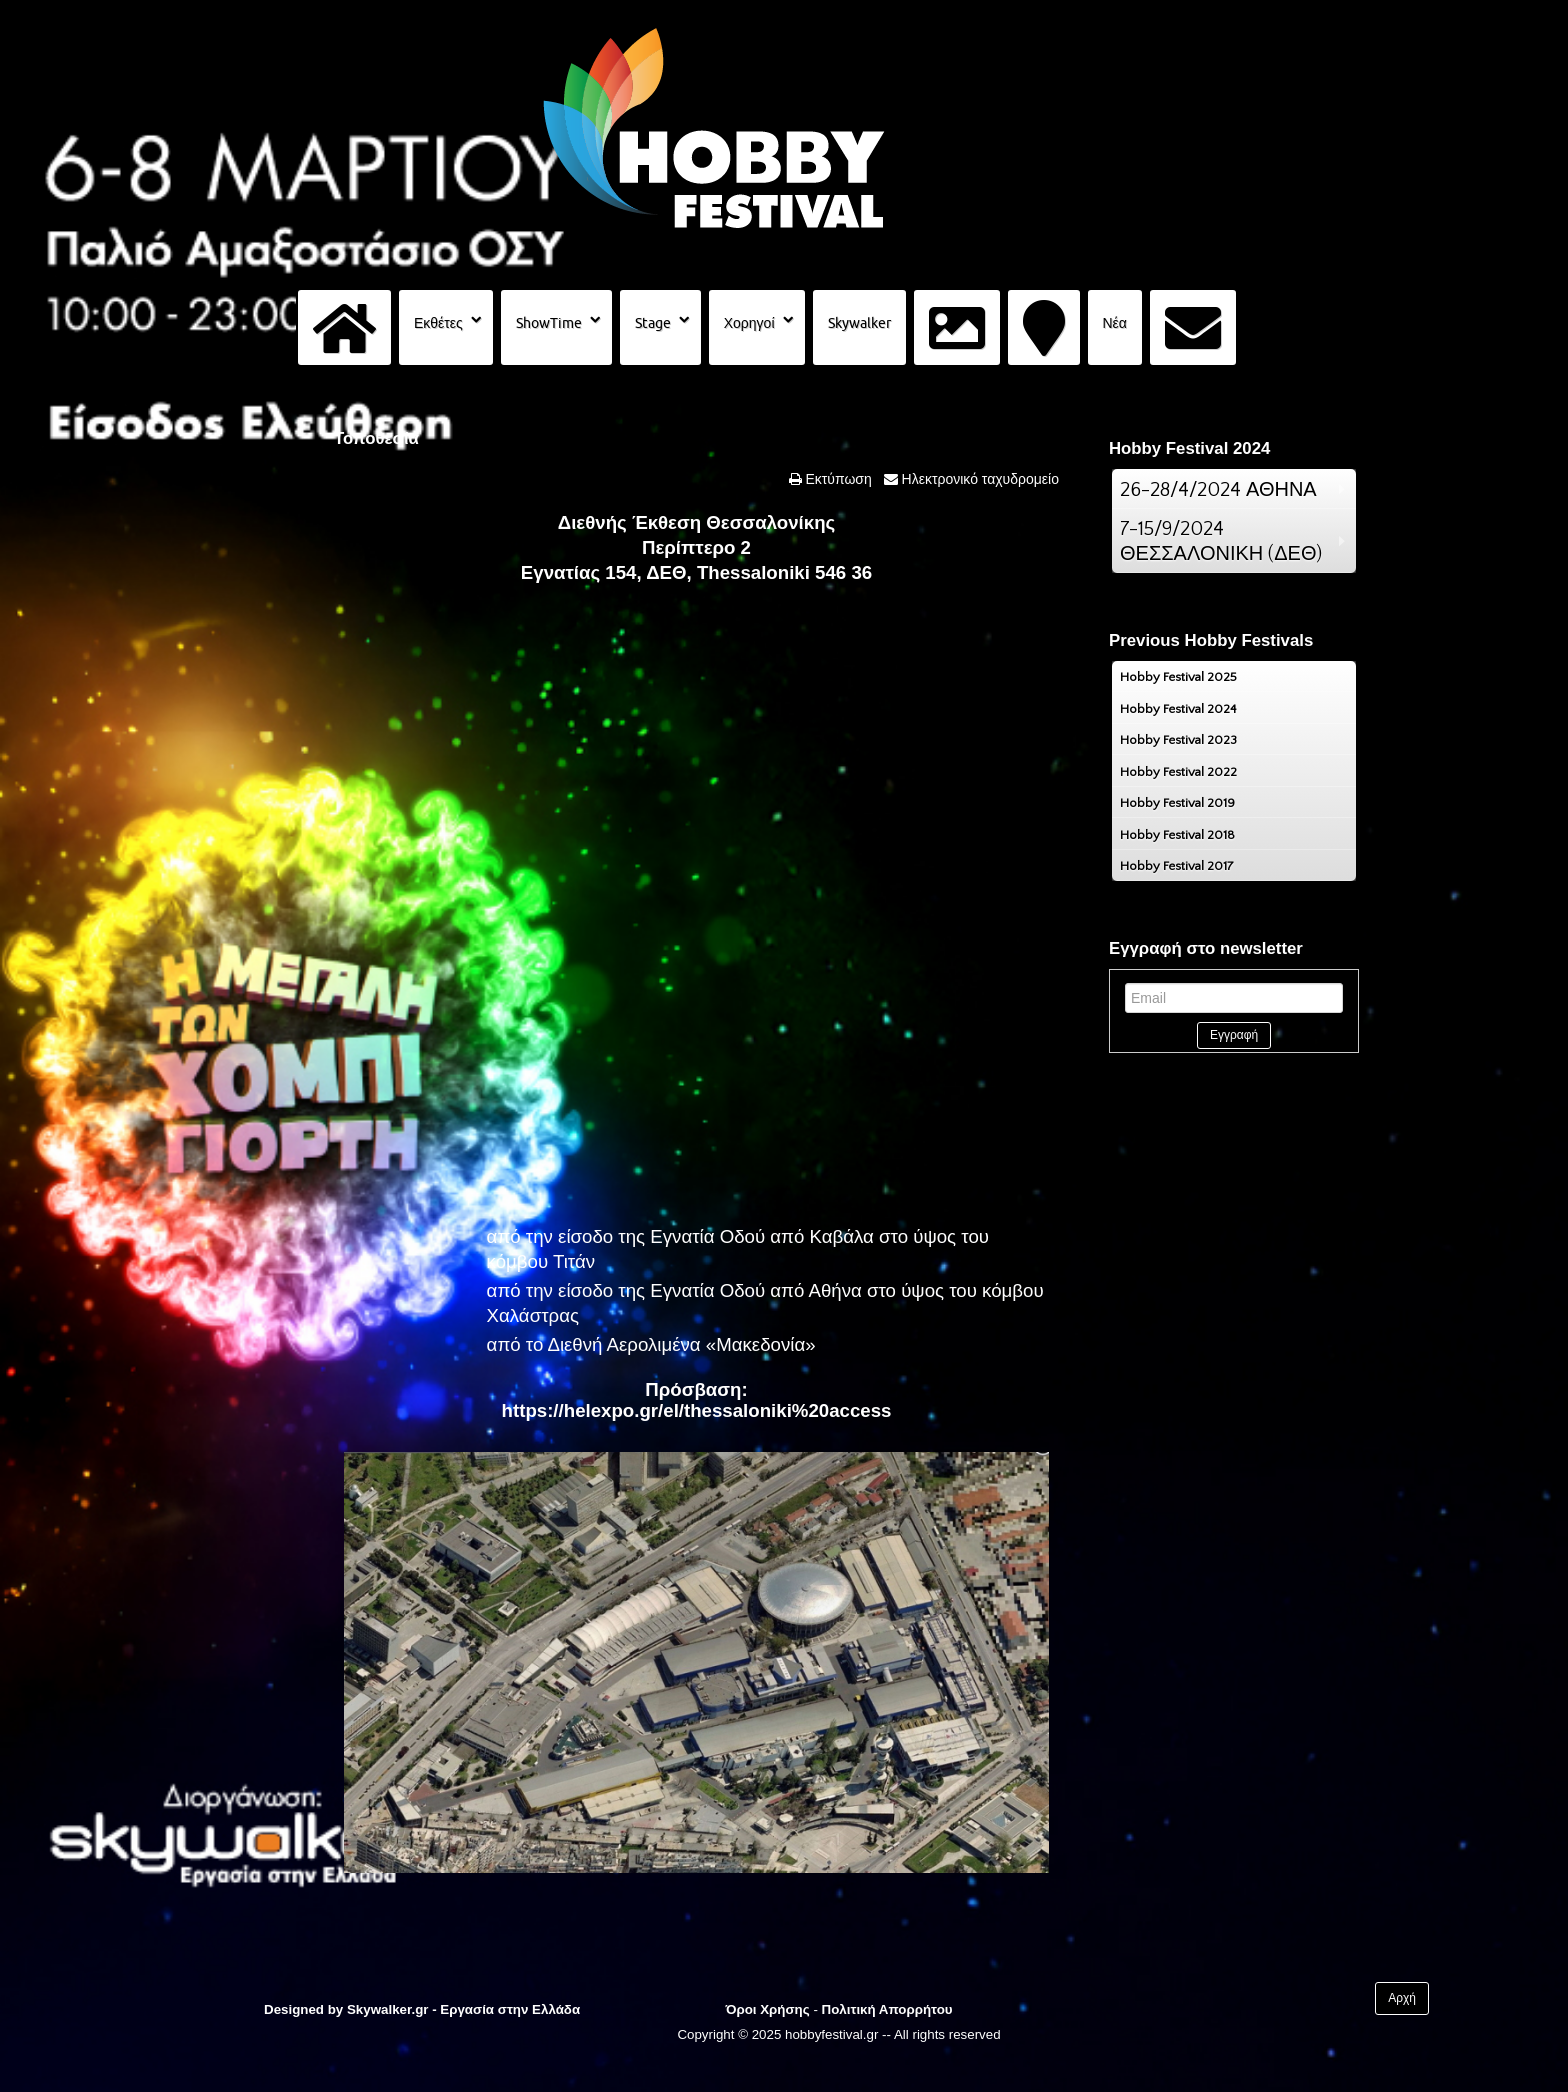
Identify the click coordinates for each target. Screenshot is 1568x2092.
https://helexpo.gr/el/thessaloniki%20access (697, 1410)
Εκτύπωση (837, 479)
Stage (653, 323)
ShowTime (549, 323)
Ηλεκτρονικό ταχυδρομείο (978, 479)
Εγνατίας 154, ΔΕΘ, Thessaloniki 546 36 (696, 572)
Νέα (1115, 323)
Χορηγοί (749, 323)
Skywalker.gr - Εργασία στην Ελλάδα (463, 2009)
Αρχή (1402, 1998)
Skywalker (859, 323)
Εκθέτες (438, 323)
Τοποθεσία (376, 438)
